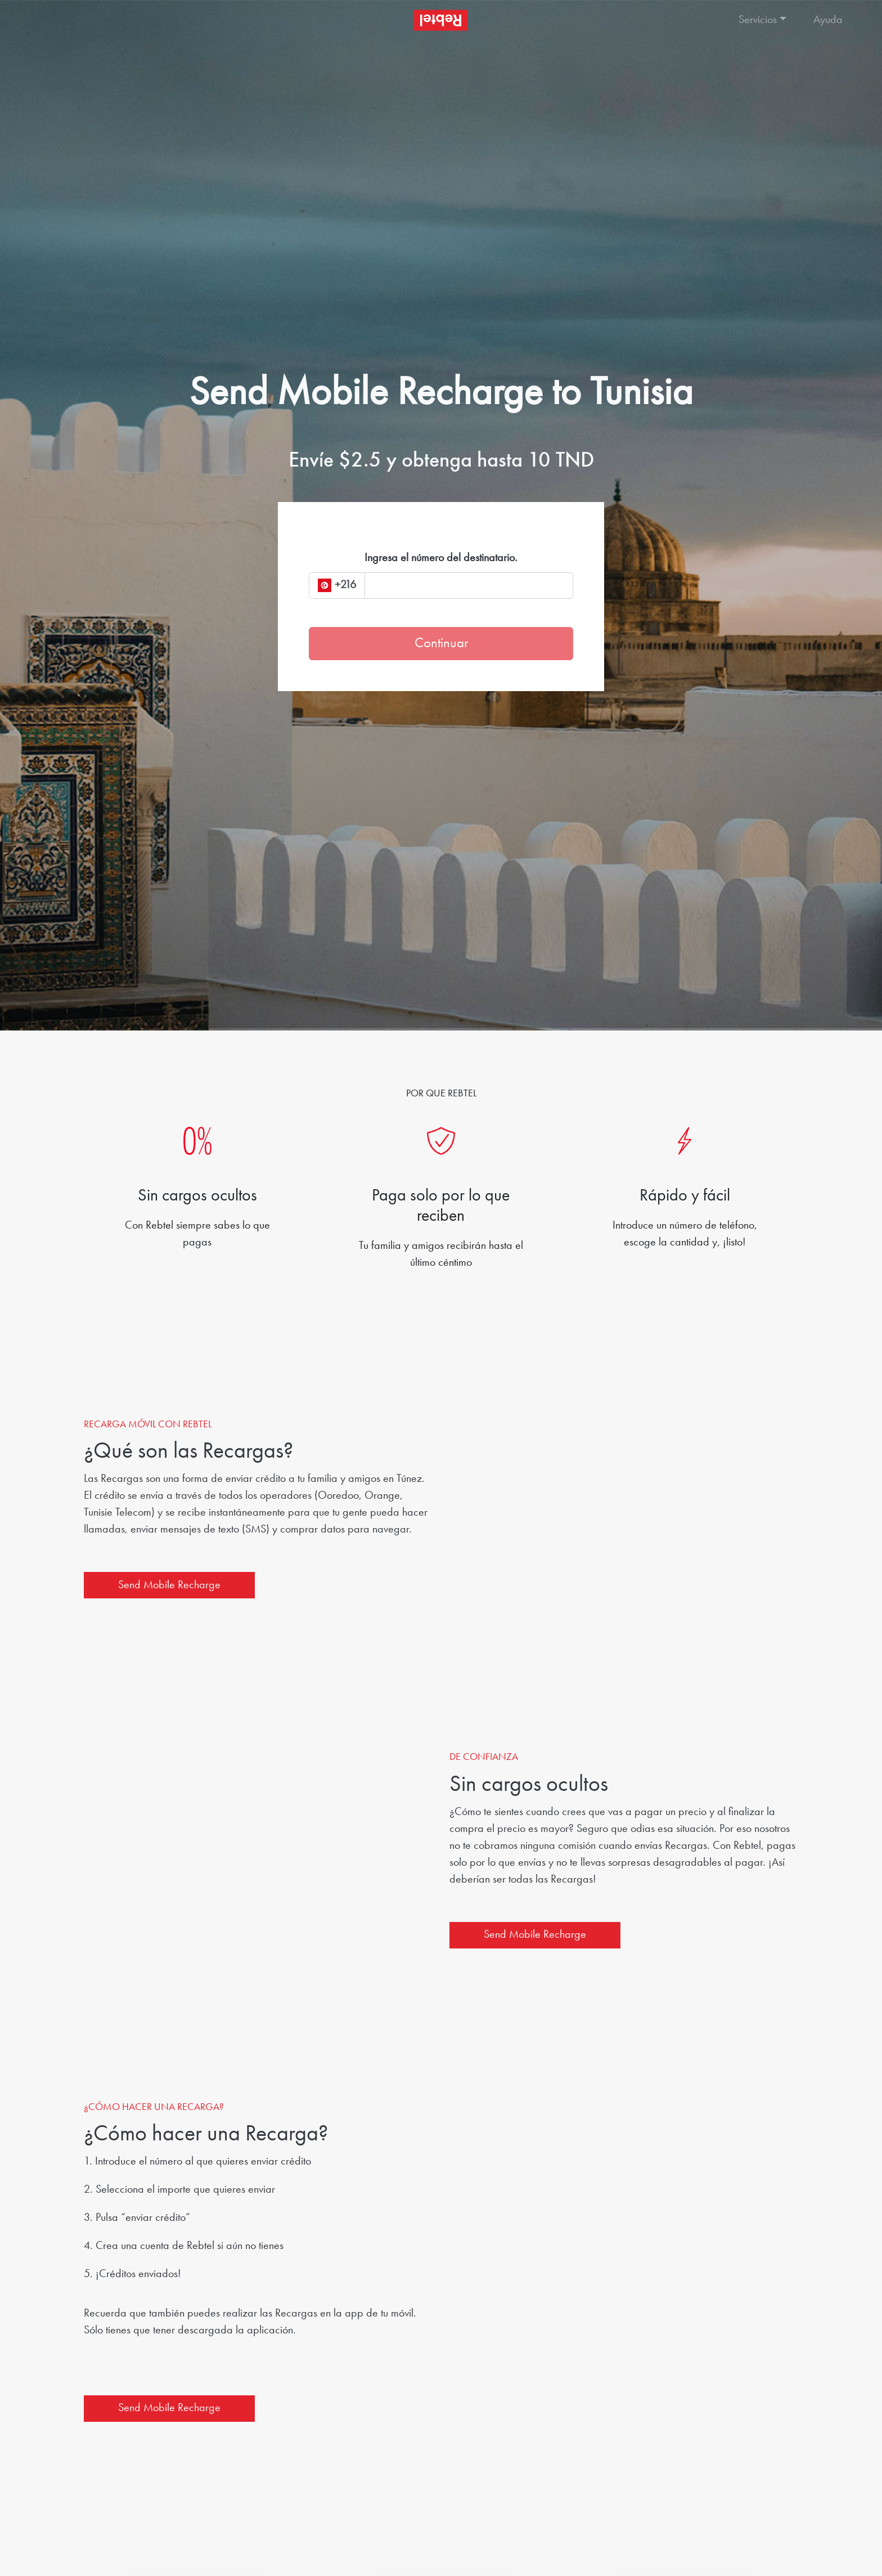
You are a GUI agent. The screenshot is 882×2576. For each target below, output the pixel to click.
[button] (764, 20)
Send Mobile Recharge (169, 1585)
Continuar (441, 644)
